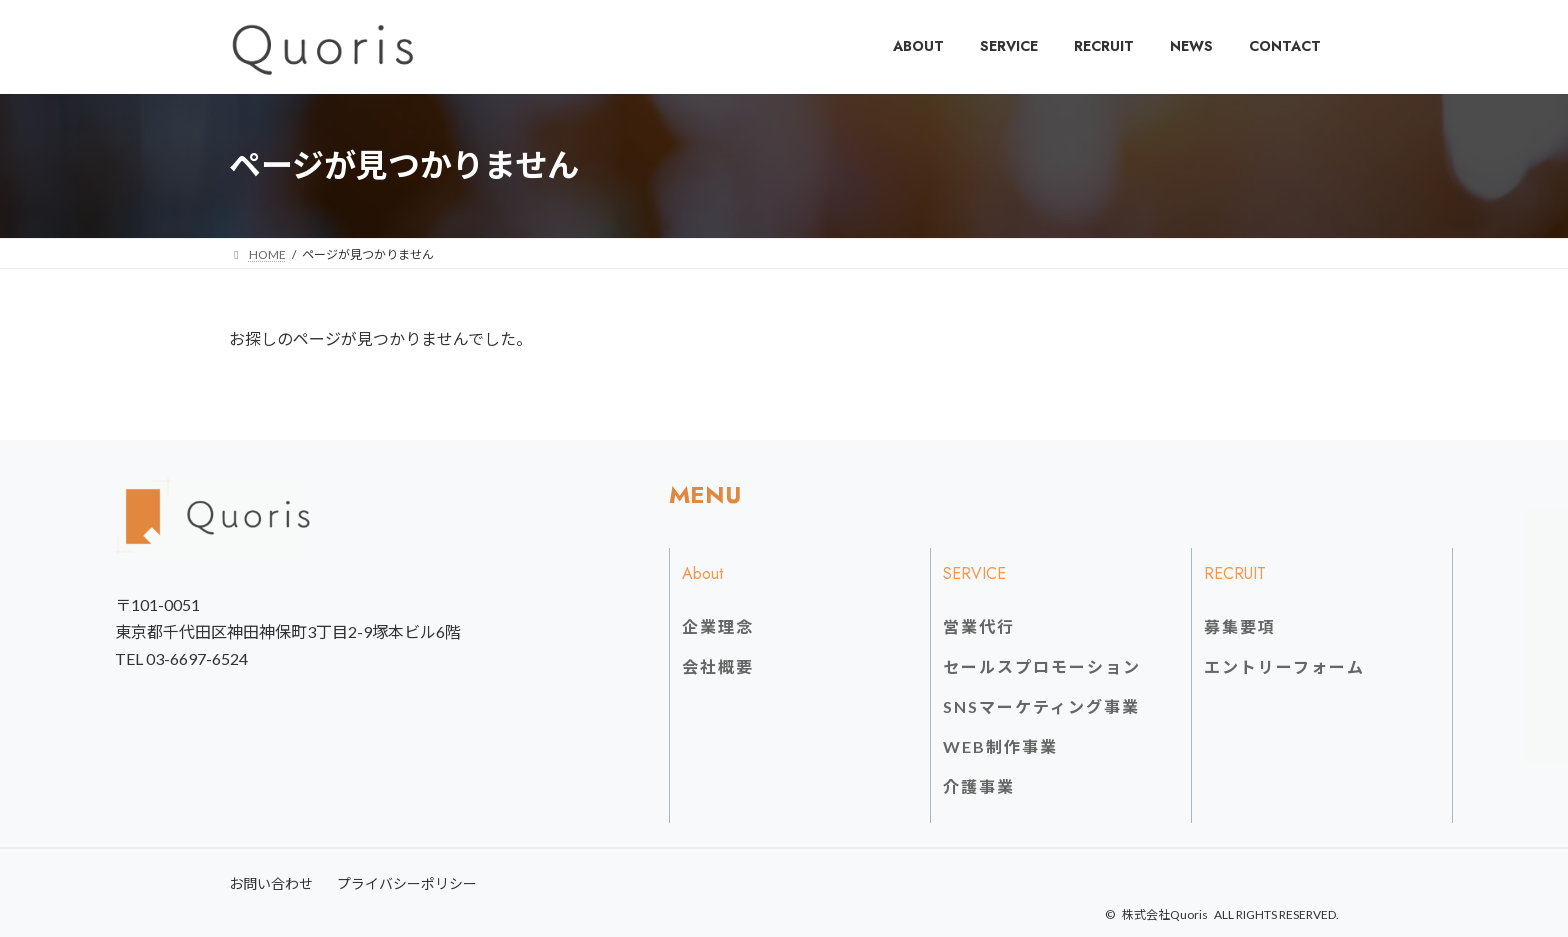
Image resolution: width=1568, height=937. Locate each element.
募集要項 (1240, 626)
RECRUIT (1235, 573)
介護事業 (979, 786)
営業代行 (979, 626)
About (702, 573)
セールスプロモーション (1042, 666)
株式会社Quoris (1165, 914)
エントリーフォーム (1284, 666)
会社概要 (718, 666)
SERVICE (974, 573)
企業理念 (718, 626)
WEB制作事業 (1000, 746)
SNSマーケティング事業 (1041, 706)
